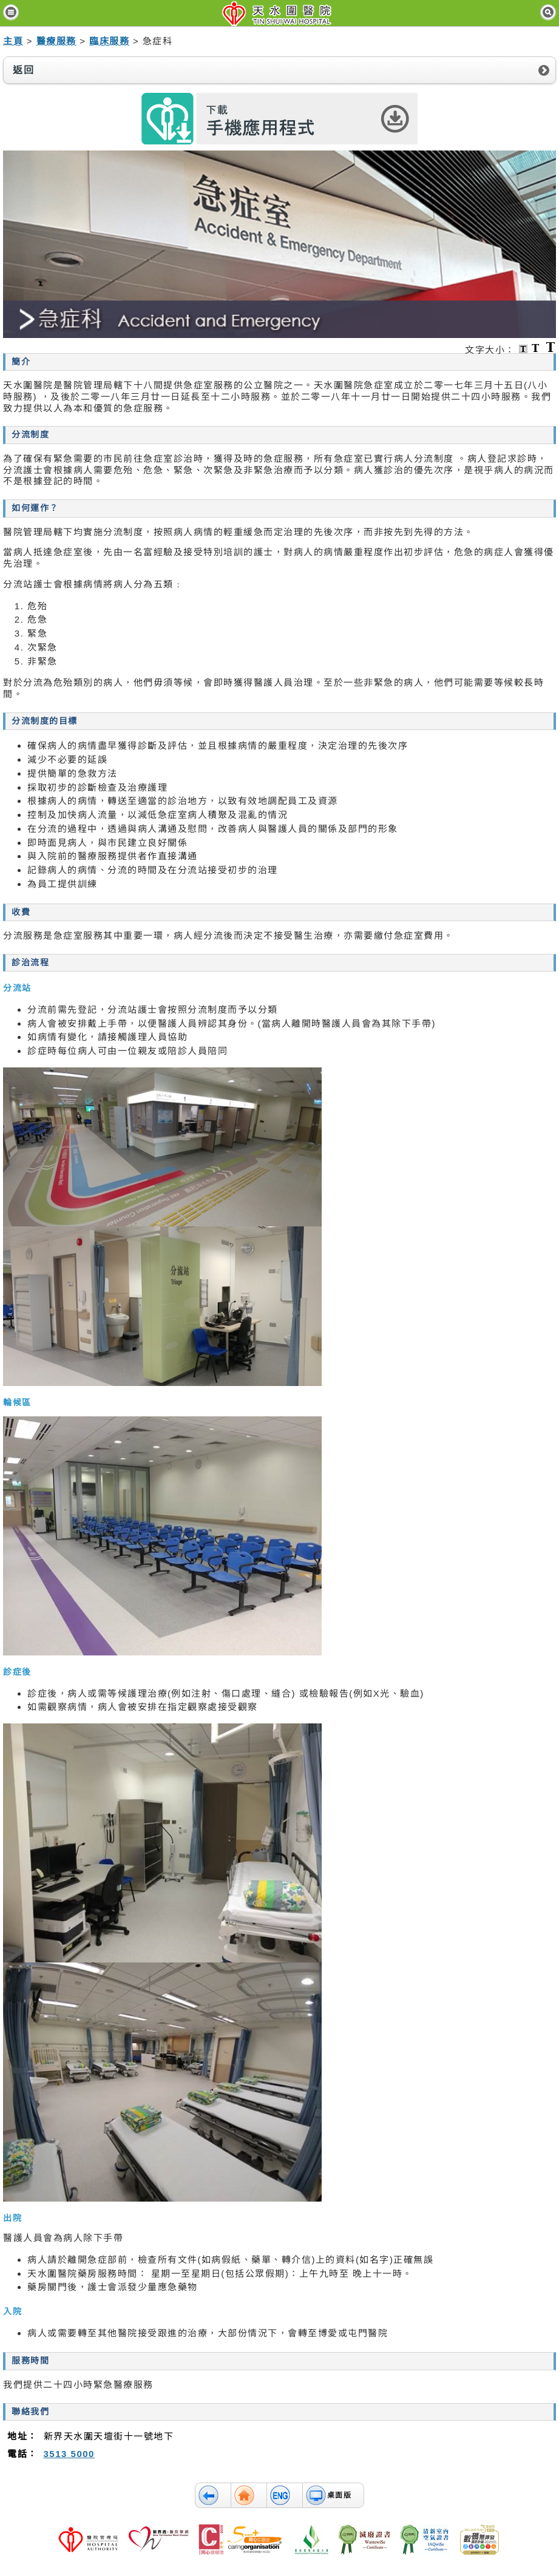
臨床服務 (109, 41)
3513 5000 (69, 2454)
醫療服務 (56, 41)
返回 (23, 70)
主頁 (13, 41)
